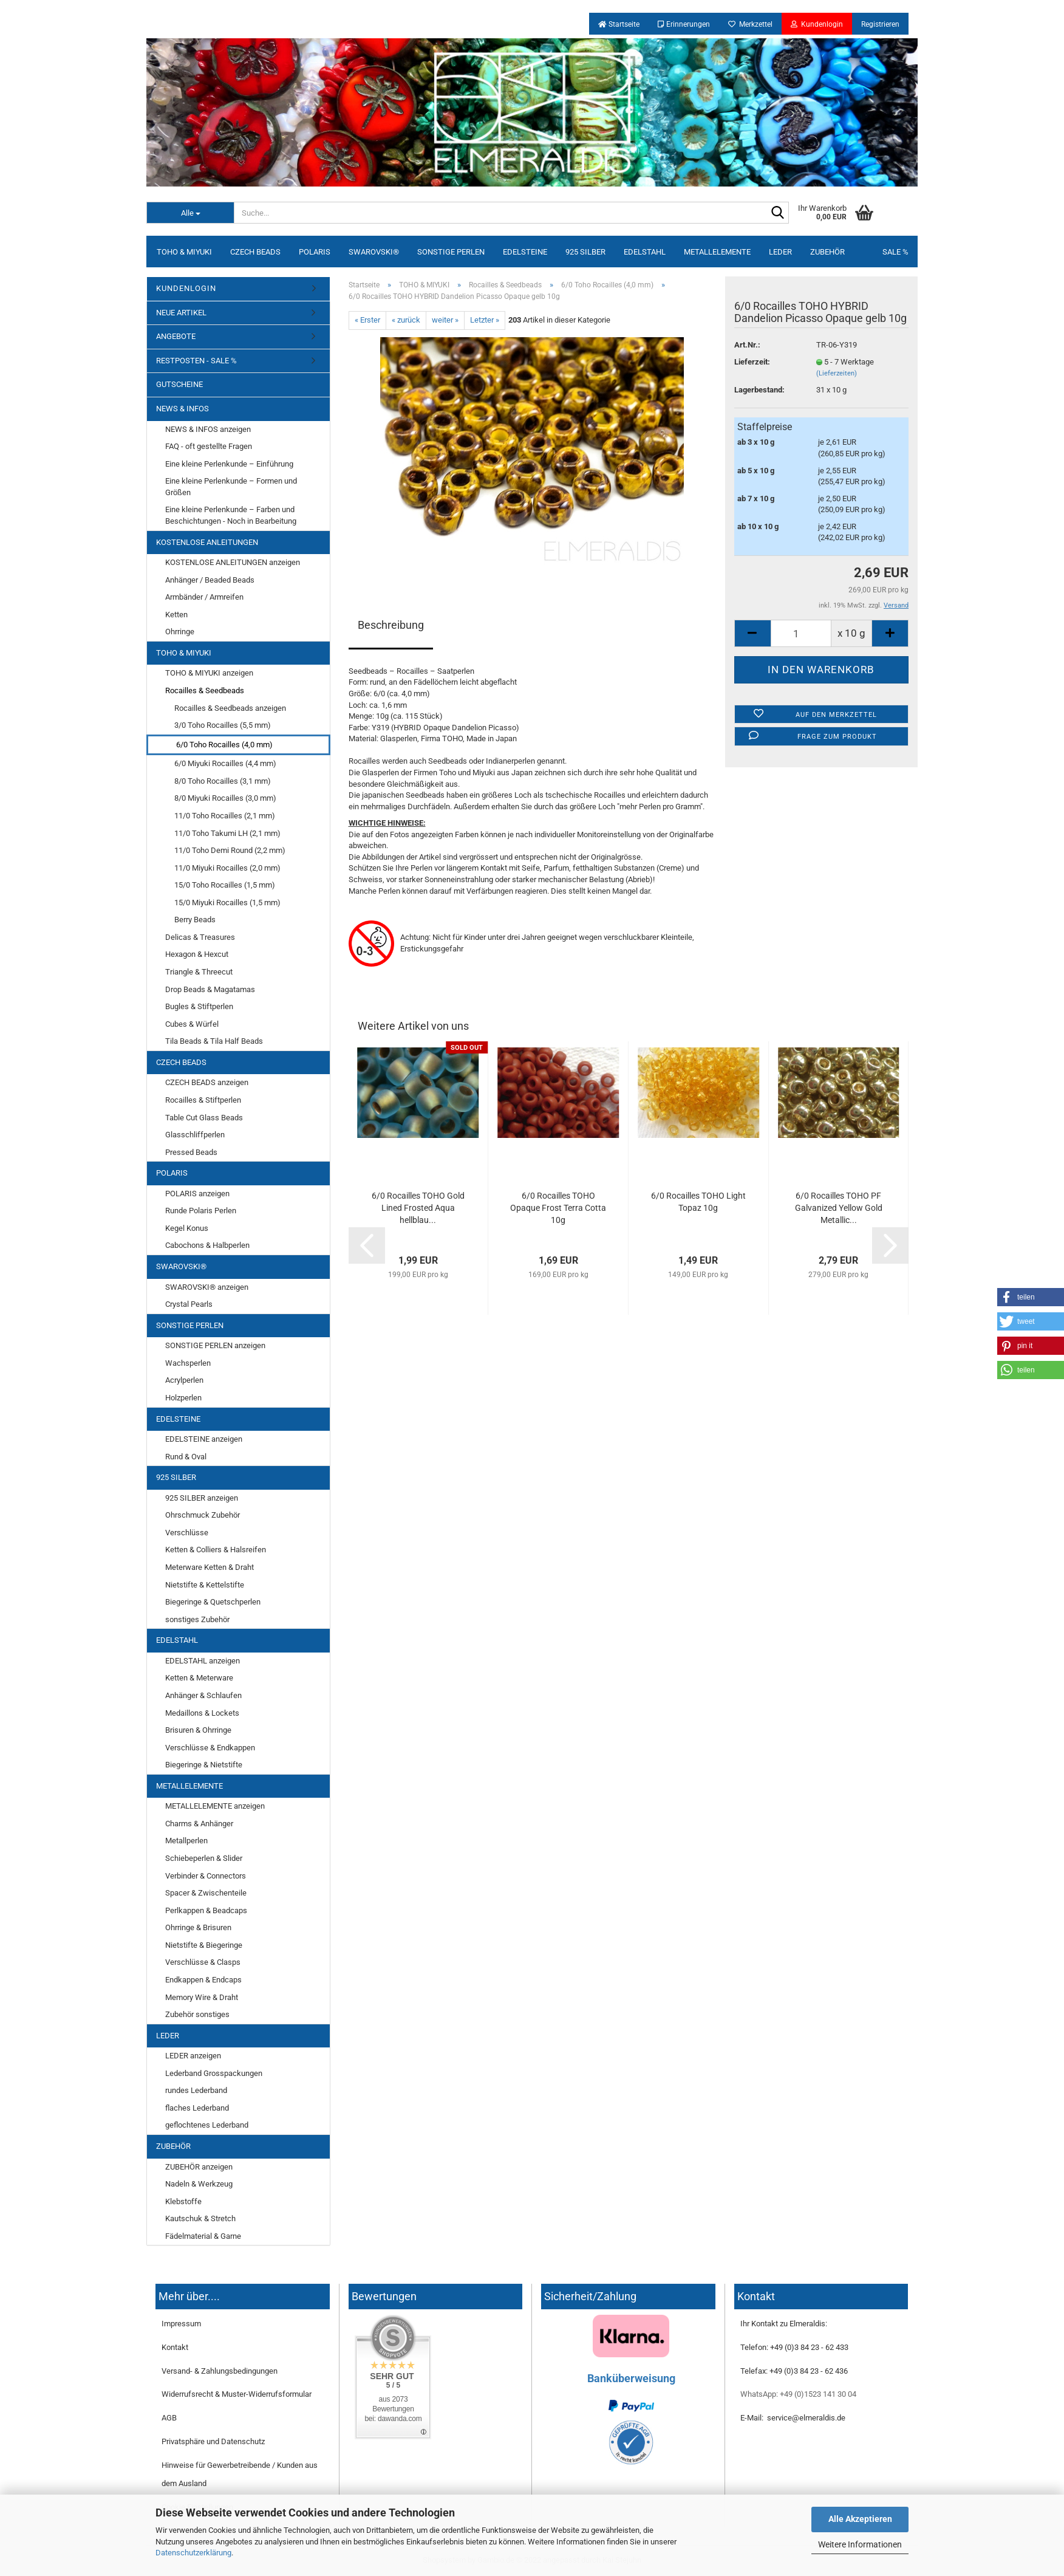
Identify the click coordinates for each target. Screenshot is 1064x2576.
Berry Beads (195, 919)
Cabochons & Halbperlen (207, 1245)
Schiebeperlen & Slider (203, 1858)
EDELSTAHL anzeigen (202, 1660)
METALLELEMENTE (717, 251)
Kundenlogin (817, 24)
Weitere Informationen (860, 2544)
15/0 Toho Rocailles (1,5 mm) (224, 884)
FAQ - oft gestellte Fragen (208, 446)
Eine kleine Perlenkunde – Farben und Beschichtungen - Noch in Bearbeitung (230, 515)
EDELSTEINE (525, 251)
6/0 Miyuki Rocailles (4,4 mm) (225, 763)
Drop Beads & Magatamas (210, 989)
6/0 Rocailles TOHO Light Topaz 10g (698, 1202)
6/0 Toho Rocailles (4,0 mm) (224, 744)
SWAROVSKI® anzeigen (206, 1287)
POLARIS (314, 251)
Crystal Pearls (189, 1304)
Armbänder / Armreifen (204, 596)
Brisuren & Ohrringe (198, 1730)
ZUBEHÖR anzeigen (199, 2166)
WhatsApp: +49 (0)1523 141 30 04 (798, 2394)
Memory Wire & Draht (201, 1997)
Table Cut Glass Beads (204, 1117)
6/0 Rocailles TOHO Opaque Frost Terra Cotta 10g (558, 1208)
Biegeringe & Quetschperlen (213, 1601)
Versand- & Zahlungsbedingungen (220, 2371)
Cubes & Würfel (192, 1024)
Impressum (181, 2323)
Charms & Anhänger (199, 1823)
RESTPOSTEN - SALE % (196, 360)
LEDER (780, 251)
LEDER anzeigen (193, 2055)
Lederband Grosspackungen (213, 2073)
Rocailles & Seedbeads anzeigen (230, 708)
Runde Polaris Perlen (200, 1210)
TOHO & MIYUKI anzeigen (209, 672)
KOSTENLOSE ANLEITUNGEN (207, 542)
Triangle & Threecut (199, 971)
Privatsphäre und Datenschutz (213, 2441)
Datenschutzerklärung (193, 2552)
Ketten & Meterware (199, 1677)
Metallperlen (186, 1840)
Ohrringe (179, 631)
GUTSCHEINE (179, 384)
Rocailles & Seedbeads (204, 690)
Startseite (618, 24)
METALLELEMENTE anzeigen (215, 1805)
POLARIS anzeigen (197, 1193)
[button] (1030, 1297)
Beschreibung (391, 624)
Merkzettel (750, 24)
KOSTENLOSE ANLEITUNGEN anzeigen (232, 562)
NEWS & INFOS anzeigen (208, 429)
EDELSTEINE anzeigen (203, 1439)
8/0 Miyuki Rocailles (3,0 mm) (225, 798)
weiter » (445, 319)
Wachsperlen (188, 1363)
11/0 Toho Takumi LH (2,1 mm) (227, 833)
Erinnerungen (684, 24)
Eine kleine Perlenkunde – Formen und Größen (231, 486)
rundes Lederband (196, 2090)
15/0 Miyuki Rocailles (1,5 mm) (227, 902)
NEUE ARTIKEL (181, 312)
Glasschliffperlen (195, 1134)
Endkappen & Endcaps (203, 1979)
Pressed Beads (191, 1152)
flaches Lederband (197, 2107)
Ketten (176, 614)
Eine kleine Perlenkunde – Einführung (229, 463)
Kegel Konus (186, 1228)
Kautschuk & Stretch (200, 2218)
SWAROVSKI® (374, 251)
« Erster (367, 319)
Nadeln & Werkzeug (199, 2183)
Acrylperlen (184, 1380)
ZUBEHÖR (827, 251)
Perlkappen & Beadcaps (206, 1910)
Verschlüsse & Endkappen (210, 1747)
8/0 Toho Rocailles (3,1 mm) (222, 781)
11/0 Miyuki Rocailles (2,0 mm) (227, 867)
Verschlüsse (186, 1532)
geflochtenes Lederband (206, 2124)
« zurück (406, 319)
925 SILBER (585, 251)
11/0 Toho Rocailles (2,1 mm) (224, 815)
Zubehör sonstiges (197, 2014)
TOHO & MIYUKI (184, 251)
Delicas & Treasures (200, 937)
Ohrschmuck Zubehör (202, 1514)
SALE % (895, 251)
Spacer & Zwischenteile (206, 1892)
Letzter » (484, 319)
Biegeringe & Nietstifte (203, 1764)
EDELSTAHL (645, 251)
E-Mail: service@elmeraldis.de (792, 2417)
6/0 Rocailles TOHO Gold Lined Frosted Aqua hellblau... (418, 1208)
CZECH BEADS (255, 251)
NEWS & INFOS (182, 408)
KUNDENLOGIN (186, 288)
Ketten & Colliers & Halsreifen (215, 1549)
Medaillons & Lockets (202, 1713)
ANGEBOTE (176, 336)
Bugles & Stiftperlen (199, 1006)
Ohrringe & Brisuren (198, 1927)
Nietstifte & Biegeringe (203, 1945)
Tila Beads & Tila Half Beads (214, 1041)
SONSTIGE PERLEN (451, 251)
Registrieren (880, 24)
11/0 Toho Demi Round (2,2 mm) (229, 850)
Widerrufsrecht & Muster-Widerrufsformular (237, 2394)
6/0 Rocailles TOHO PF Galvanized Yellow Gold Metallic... (838, 1208)
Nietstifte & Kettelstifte (204, 1584)
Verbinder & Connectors (205, 1875)
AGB (169, 2417)
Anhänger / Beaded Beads (209, 579)
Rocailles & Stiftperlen (203, 1100)
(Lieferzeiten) (836, 373)
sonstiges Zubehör (197, 1619)
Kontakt (175, 2347)
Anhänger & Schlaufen (203, 1695)
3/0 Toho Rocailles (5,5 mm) (222, 725)
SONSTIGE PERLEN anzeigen (215, 1345)
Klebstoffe (183, 2201)
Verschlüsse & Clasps (202, 1962)
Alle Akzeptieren (860, 2519)
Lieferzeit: (752, 361)
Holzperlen (183, 1397)
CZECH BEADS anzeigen (206, 1082)
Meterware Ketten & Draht (209, 1567)
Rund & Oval (185, 1456)
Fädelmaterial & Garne (203, 2236)
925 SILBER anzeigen (201, 1497)
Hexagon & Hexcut (196, 954)
